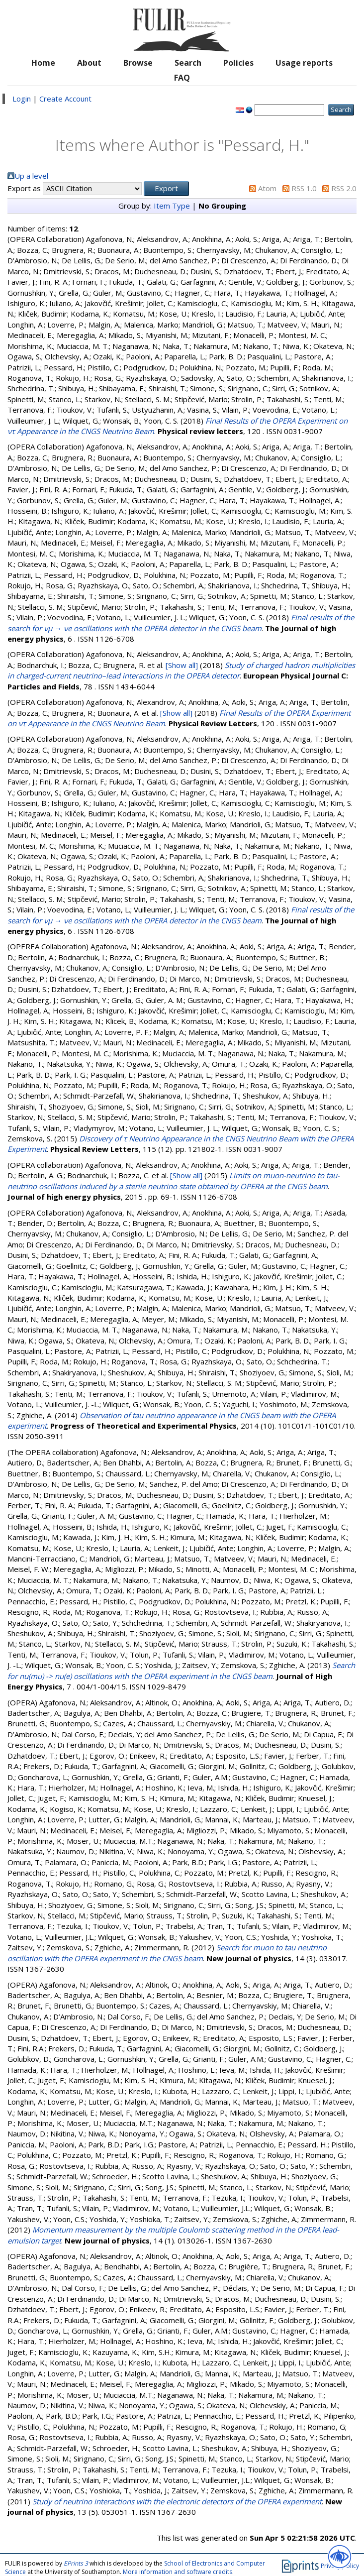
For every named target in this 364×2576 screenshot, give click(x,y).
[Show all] (182, 665)
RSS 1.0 (304, 188)
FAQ (182, 77)
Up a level (31, 176)
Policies (238, 62)
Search (188, 62)
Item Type (172, 206)
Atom (267, 188)
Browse (138, 62)
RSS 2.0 (344, 188)
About (89, 62)
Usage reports (304, 62)
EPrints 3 (76, 2563)
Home (43, 62)
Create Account (65, 99)
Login (21, 99)
